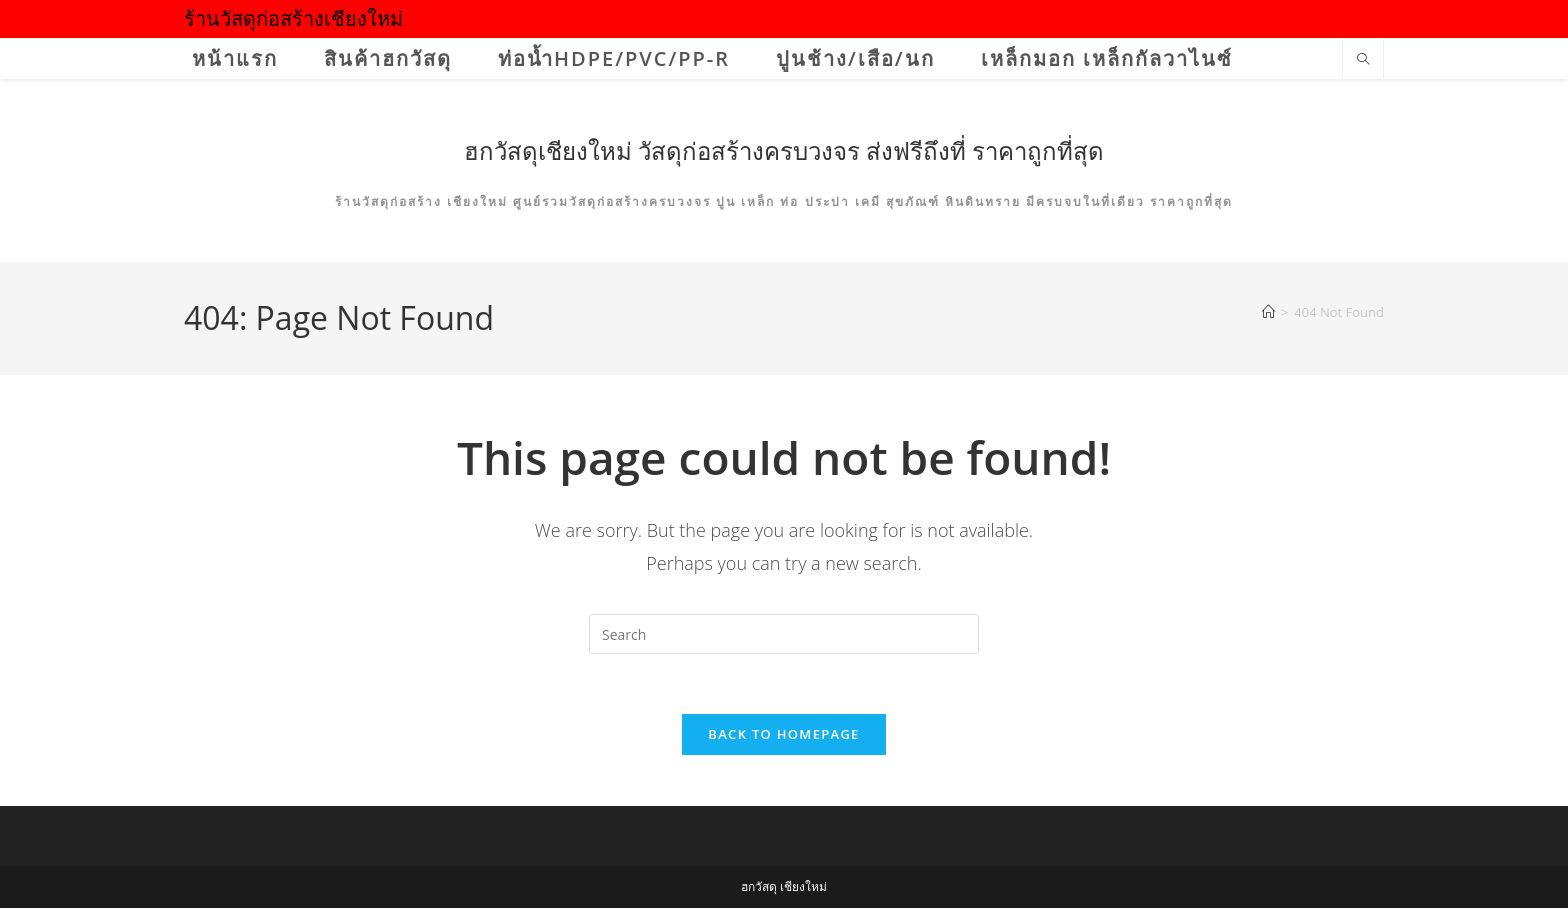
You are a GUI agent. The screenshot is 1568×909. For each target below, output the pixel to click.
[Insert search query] (784, 634)
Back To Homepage (783, 735)
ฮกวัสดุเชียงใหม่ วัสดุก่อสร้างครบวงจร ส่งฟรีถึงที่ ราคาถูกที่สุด (784, 150)
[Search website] (1363, 60)
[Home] (1268, 312)
